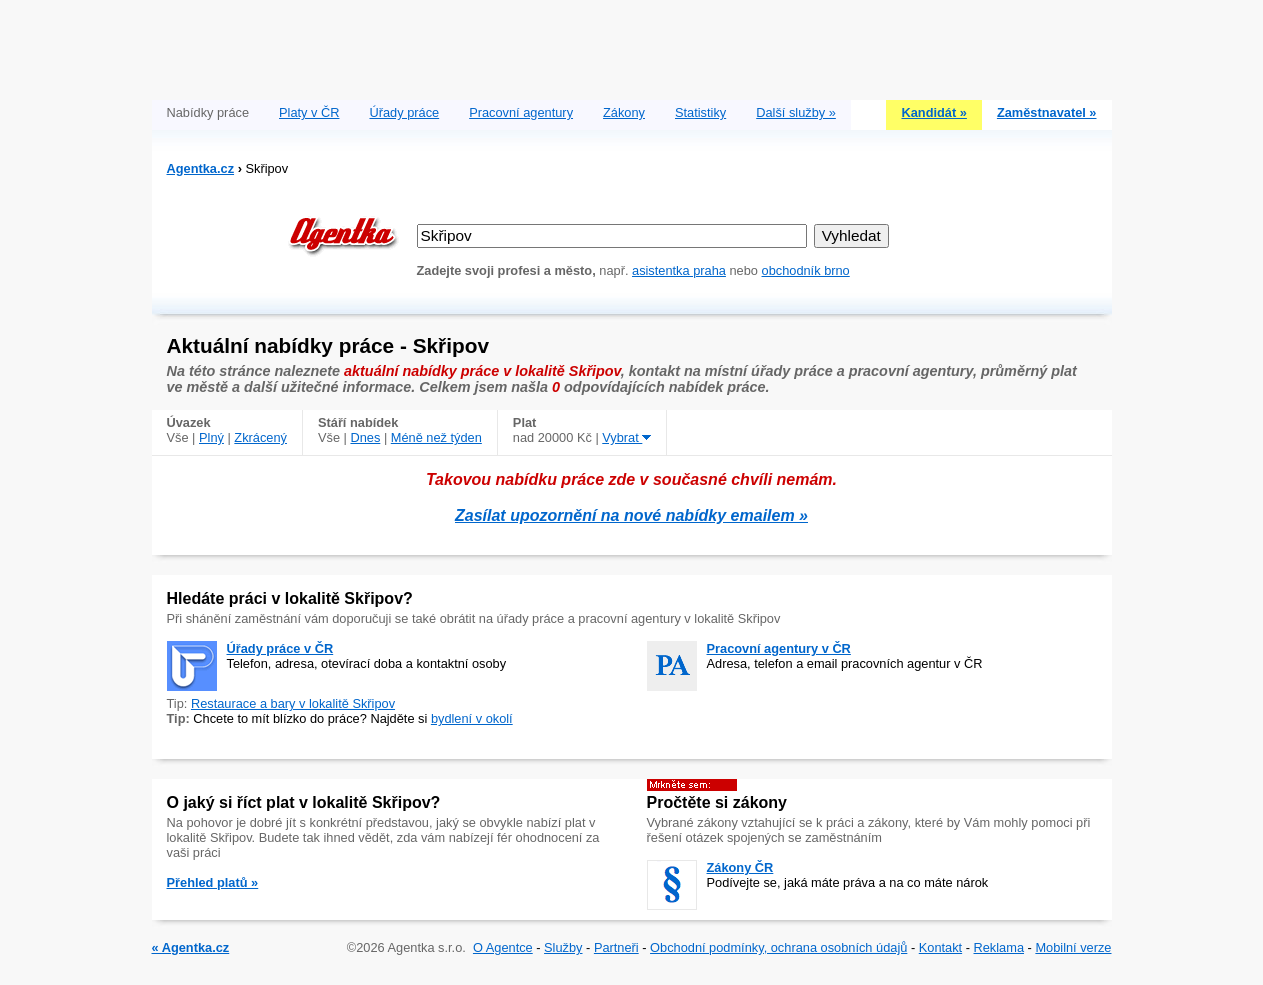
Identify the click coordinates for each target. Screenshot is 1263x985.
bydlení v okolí (472, 718)
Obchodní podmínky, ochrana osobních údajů (778, 947)
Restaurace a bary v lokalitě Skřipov (293, 703)
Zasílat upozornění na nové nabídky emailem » (631, 515)
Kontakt (940, 947)
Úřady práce (404, 112)
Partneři (616, 947)
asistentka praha (679, 270)
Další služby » (796, 112)
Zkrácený (260, 437)
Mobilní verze (1073, 947)
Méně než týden (436, 437)
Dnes (365, 437)
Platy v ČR (309, 112)
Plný (211, 437)
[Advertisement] (632, 45)
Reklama (999, 947)
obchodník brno (806, 270)
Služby (563, 947)
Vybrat (626, 437)
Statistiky (700, 112)
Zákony (624, 112)
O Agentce (503, 947)
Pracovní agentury (521, 112)
